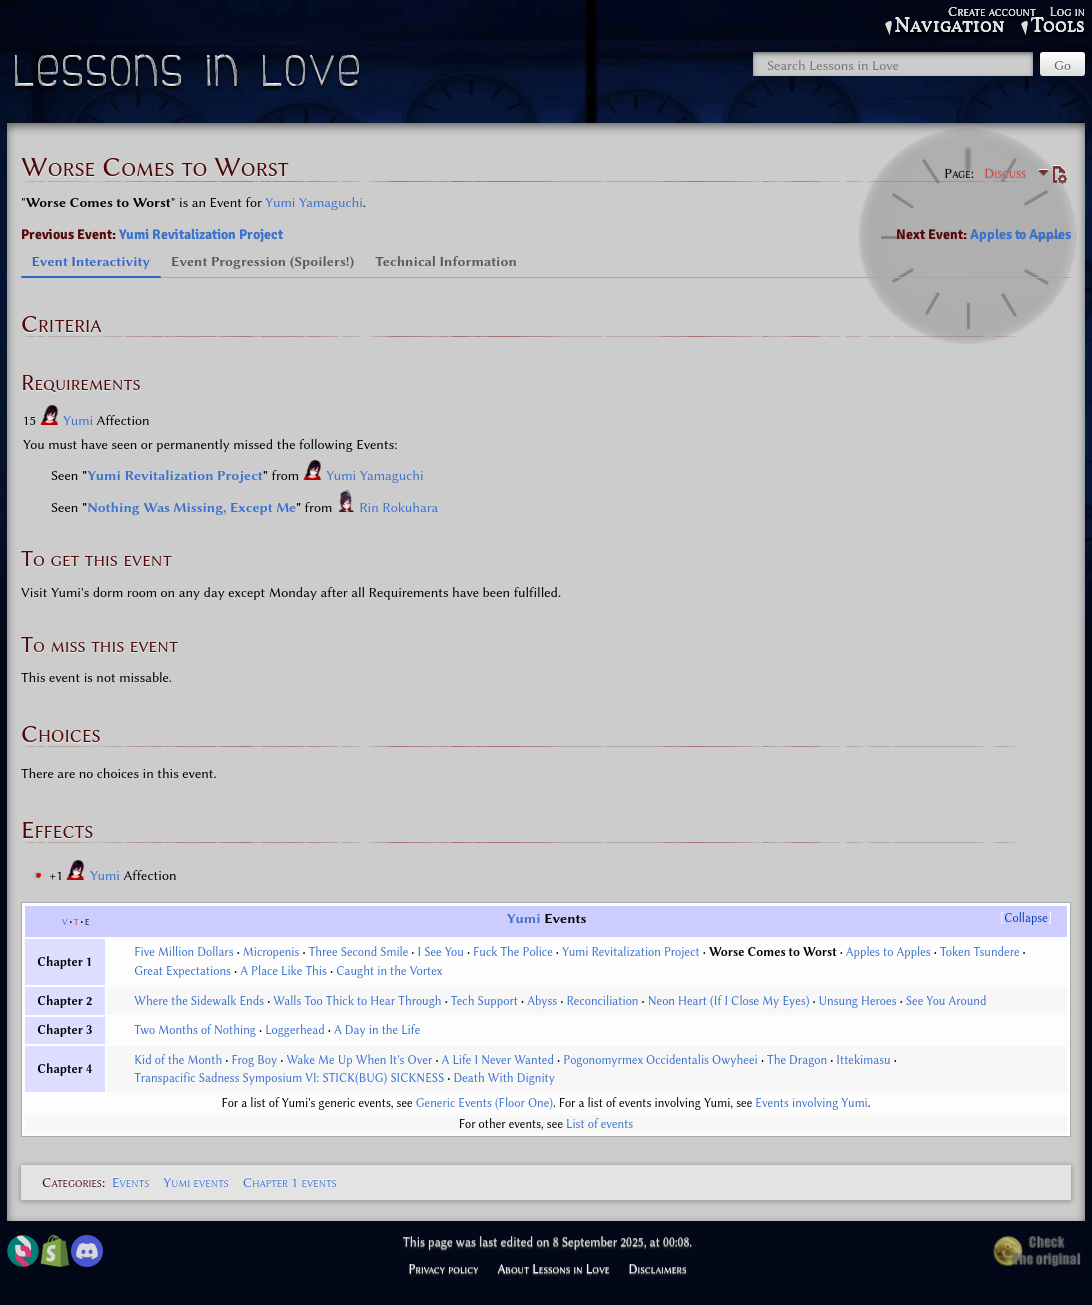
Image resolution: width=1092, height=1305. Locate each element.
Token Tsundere (980, 952)
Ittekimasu (863, 1060)
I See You (441, 952)
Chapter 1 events (290, 1182)
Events (130, 1182)
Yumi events (195, 1182)
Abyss (542, 1001)
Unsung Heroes (858, 1001)
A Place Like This (283, 971)
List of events (599, 1124)
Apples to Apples (1020, 234)
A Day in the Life (377, 1030)
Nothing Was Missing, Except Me (191, 507)
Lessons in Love (189, 75)
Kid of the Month (178, 1060)
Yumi (80, 420)
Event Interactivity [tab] (91, 261)
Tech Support (484, 1001)
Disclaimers (658, 1269)
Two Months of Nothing (195, 1030)
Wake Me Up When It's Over (359, 1060)
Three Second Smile (359, 952)
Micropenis (271, 952)
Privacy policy (443, 1269)
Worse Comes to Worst (773, 952)
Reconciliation (602, 1001)
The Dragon (797, 1060)
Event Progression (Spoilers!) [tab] (262, 261)
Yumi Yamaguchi (313, 202)
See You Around (946, 1001)
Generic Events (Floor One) (484, 1103)
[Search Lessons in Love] (893, 64)
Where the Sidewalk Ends (199, 1001)
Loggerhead (295, 1030)
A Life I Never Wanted (498, 1060)
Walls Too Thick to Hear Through (357, 1001)
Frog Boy (254, 1060)
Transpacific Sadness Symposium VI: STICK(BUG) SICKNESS (289, 1078)
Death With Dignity (504, 1078)
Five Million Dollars (183, 952)
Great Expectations (182, 971)
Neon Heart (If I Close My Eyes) (729, 1001)
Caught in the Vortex (389, 971)
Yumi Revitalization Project (201, 234)
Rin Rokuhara (398, 507)
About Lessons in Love (553, 1269)
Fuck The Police (513, 952)
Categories (72, 1182)
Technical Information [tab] (446, 261)
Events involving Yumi (811, 1103)
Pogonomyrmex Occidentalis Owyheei (660, 1060)
